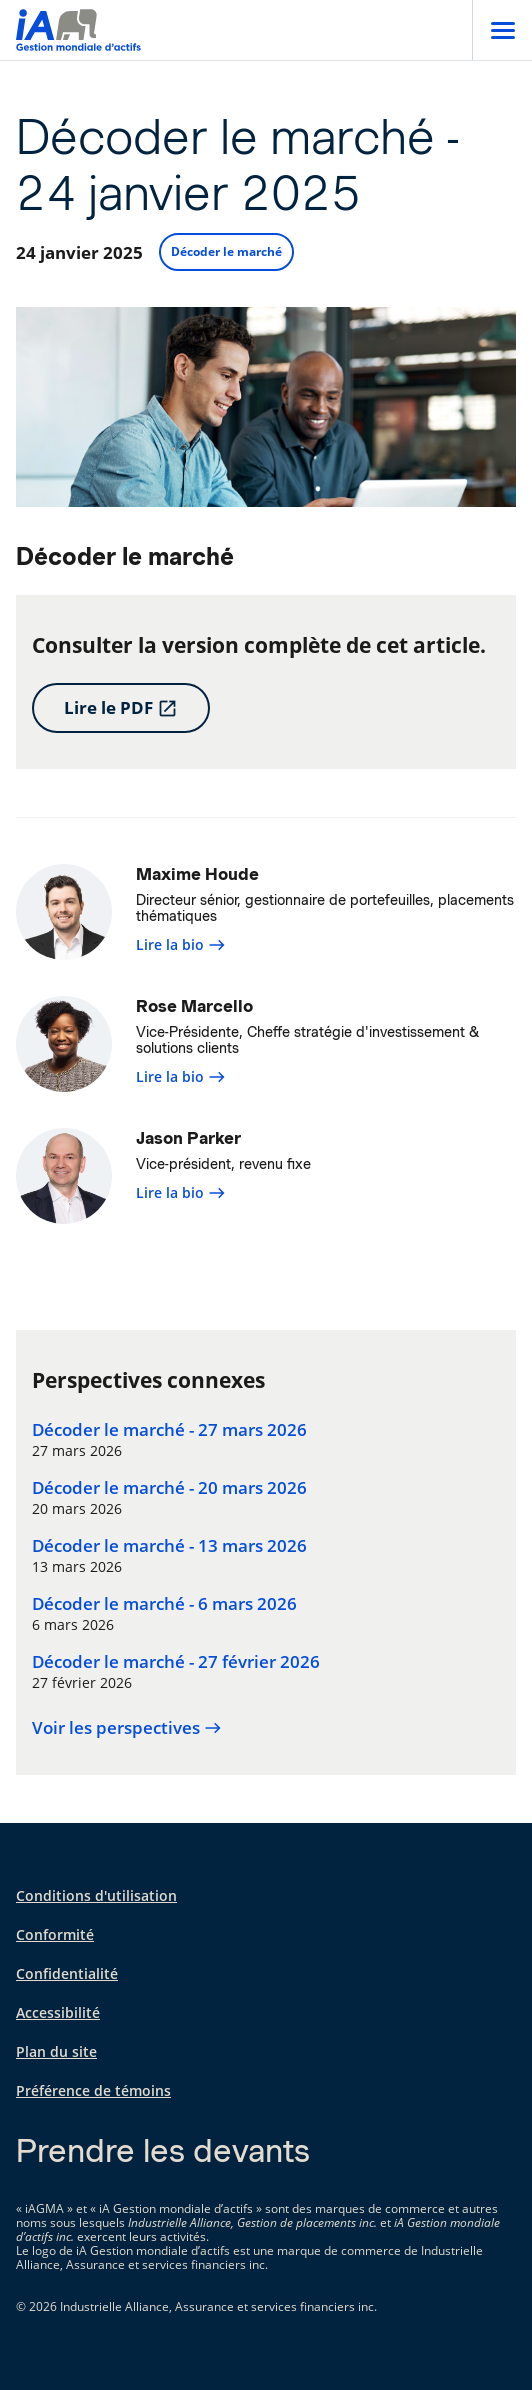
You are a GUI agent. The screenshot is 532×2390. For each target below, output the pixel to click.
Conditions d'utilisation (96, 1895)
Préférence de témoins (93, 2090)
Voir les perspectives (127, 1728)
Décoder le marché (226, 251)
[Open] (502, 30)
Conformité (55, 1934)
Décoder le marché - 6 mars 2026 (164, 1604)
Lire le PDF (121, 707)
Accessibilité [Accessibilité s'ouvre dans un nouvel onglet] (58, 2012)
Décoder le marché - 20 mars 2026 (169, 1488)
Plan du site (56, 2051)
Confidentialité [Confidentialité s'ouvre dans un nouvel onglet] (67, 1973)
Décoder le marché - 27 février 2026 (176, 1662)
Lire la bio (181, 944)
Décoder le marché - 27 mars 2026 (169, 1430)
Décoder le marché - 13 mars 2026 (169, 1546)
